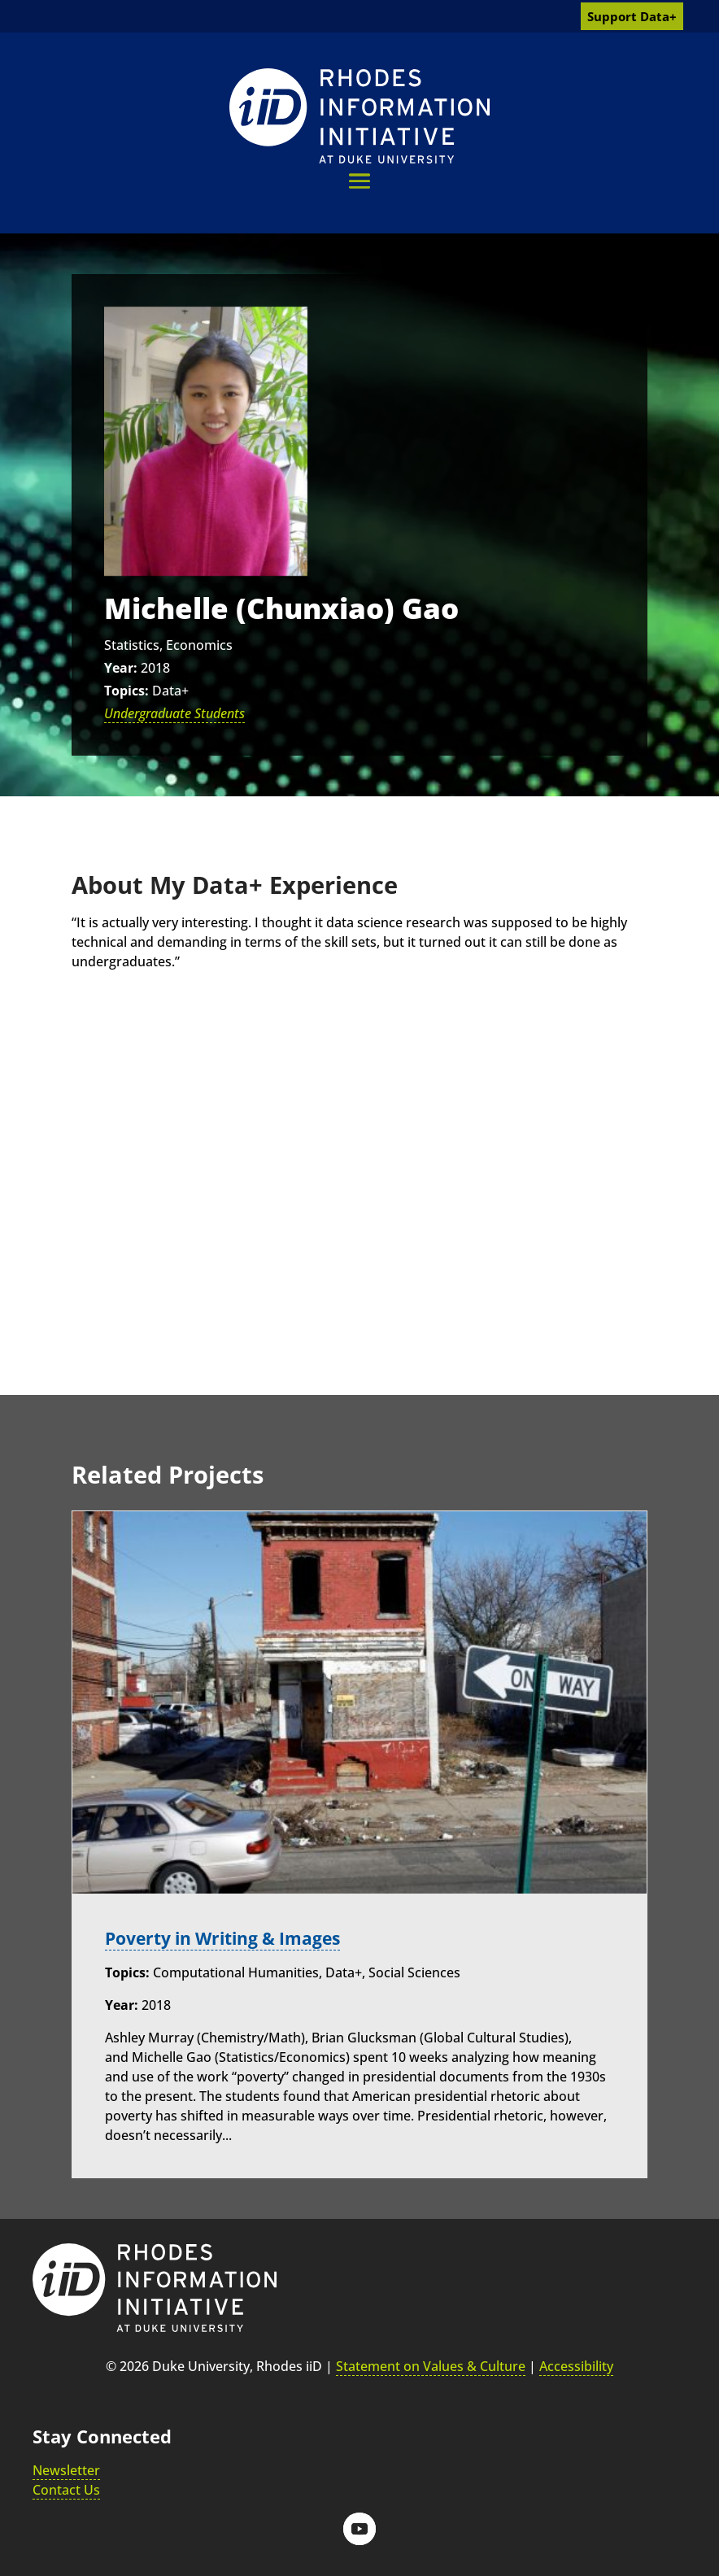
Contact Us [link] (66, 2490)
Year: (120, 668)
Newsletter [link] (66, 2470)
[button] (359, 181)
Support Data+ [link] (632, 16)
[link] (359, 115)
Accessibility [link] (576, 2366)
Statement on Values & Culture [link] (430, 2366)
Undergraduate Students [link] (174, 713)
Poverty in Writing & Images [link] (230, 1938)
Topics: (126, 691)
